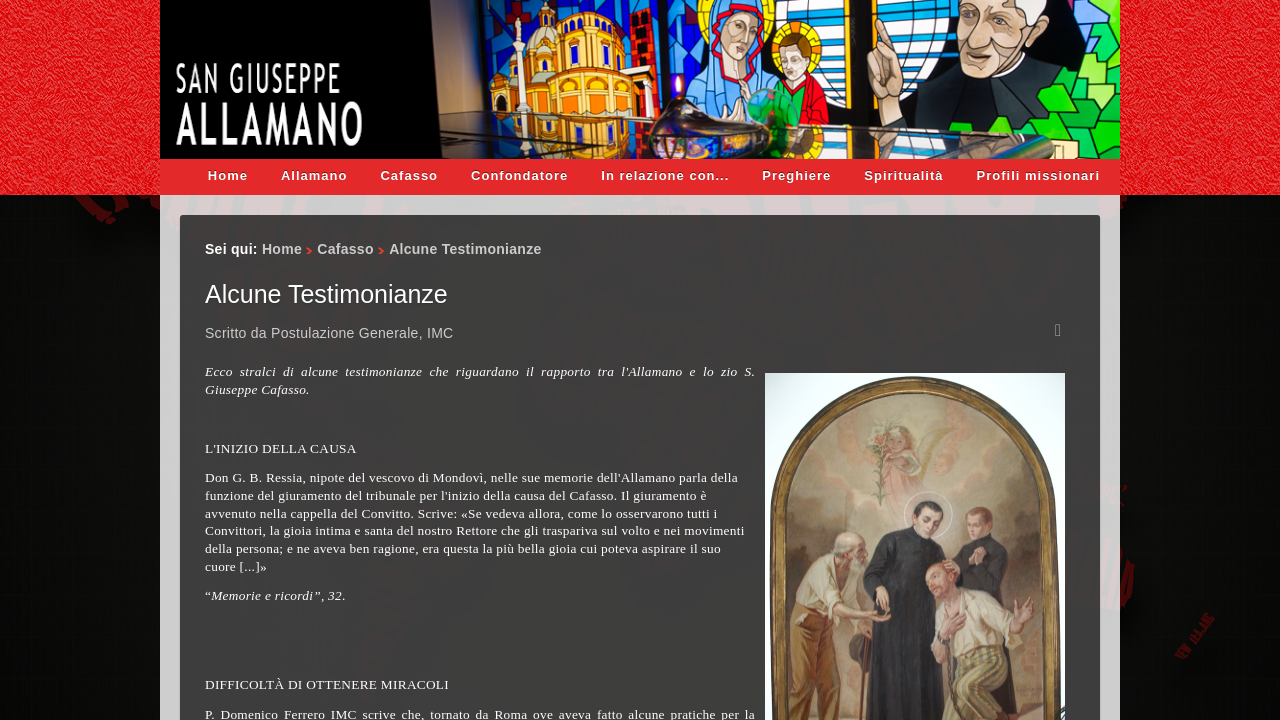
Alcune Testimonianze (326, 294)
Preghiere (796, 175)
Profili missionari (1038, 175)
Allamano (314, 175)
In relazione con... (665, 175)
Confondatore (519, 175)
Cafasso (409, 175)
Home (228, 175)
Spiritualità (903, 175)
